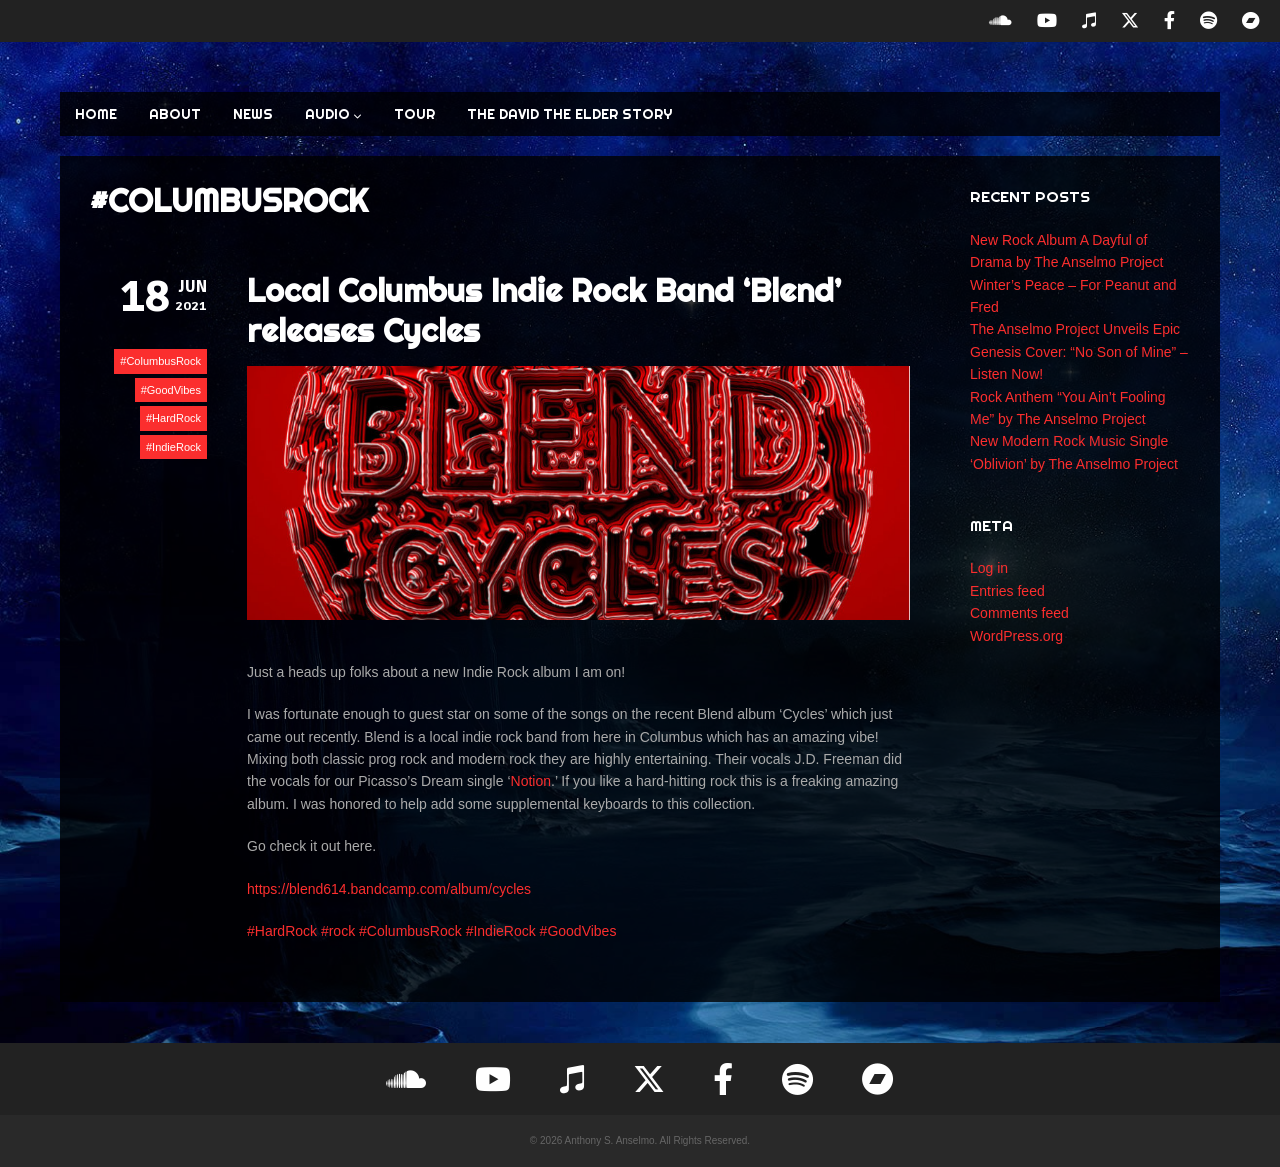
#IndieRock (501, 931)
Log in (989, 568)
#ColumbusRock (410, 931)
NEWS (253, 114)
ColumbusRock (163, 361)
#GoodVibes (578, 931)
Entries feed (1007, 591)
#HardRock (282, 931)
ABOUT (175, 114)
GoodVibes (174, 390)
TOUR (414, 114)
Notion (531, 781)
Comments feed (1019, 613)
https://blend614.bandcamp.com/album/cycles (389, 889)
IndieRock (176, 447)
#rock (338, 931)
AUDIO (333, 114)
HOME (96, 114)
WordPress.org (1016, 636)
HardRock (176, 418)
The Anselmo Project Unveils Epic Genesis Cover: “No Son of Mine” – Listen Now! (1079, 351)
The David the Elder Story (569, 114)
